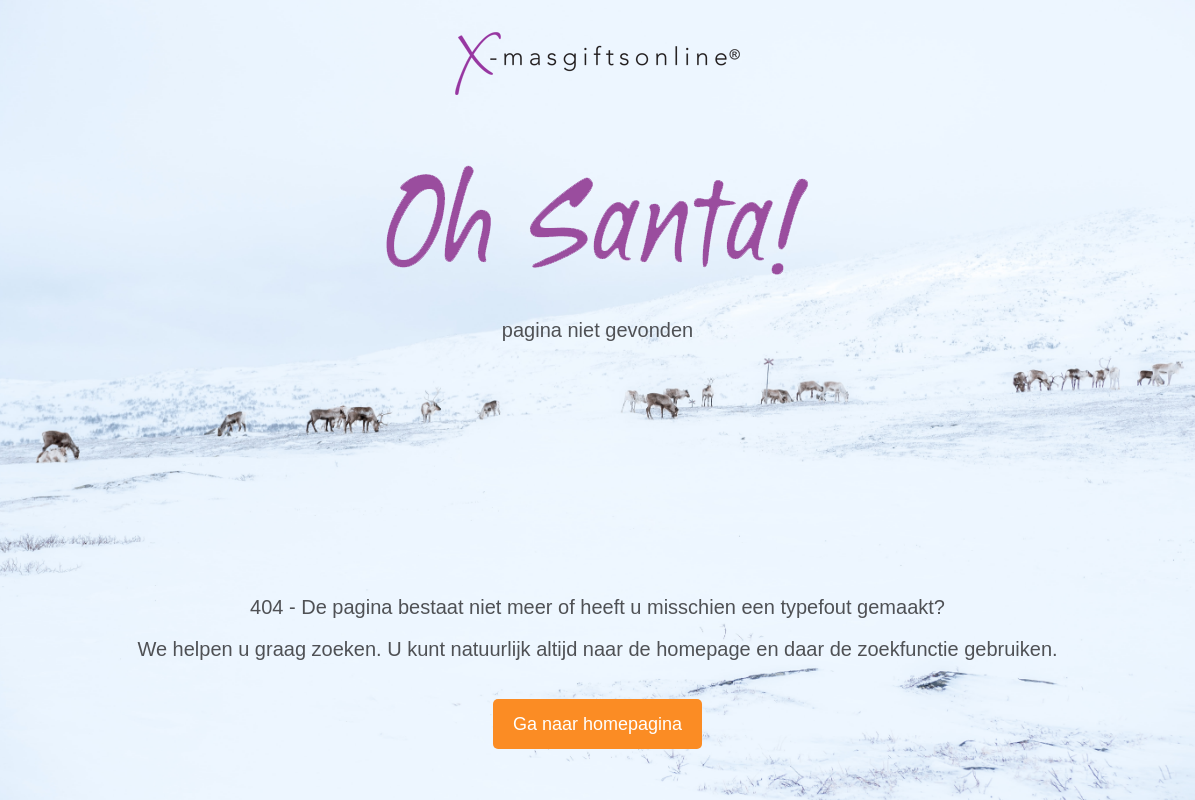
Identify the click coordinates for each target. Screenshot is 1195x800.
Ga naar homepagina (597, 724)
